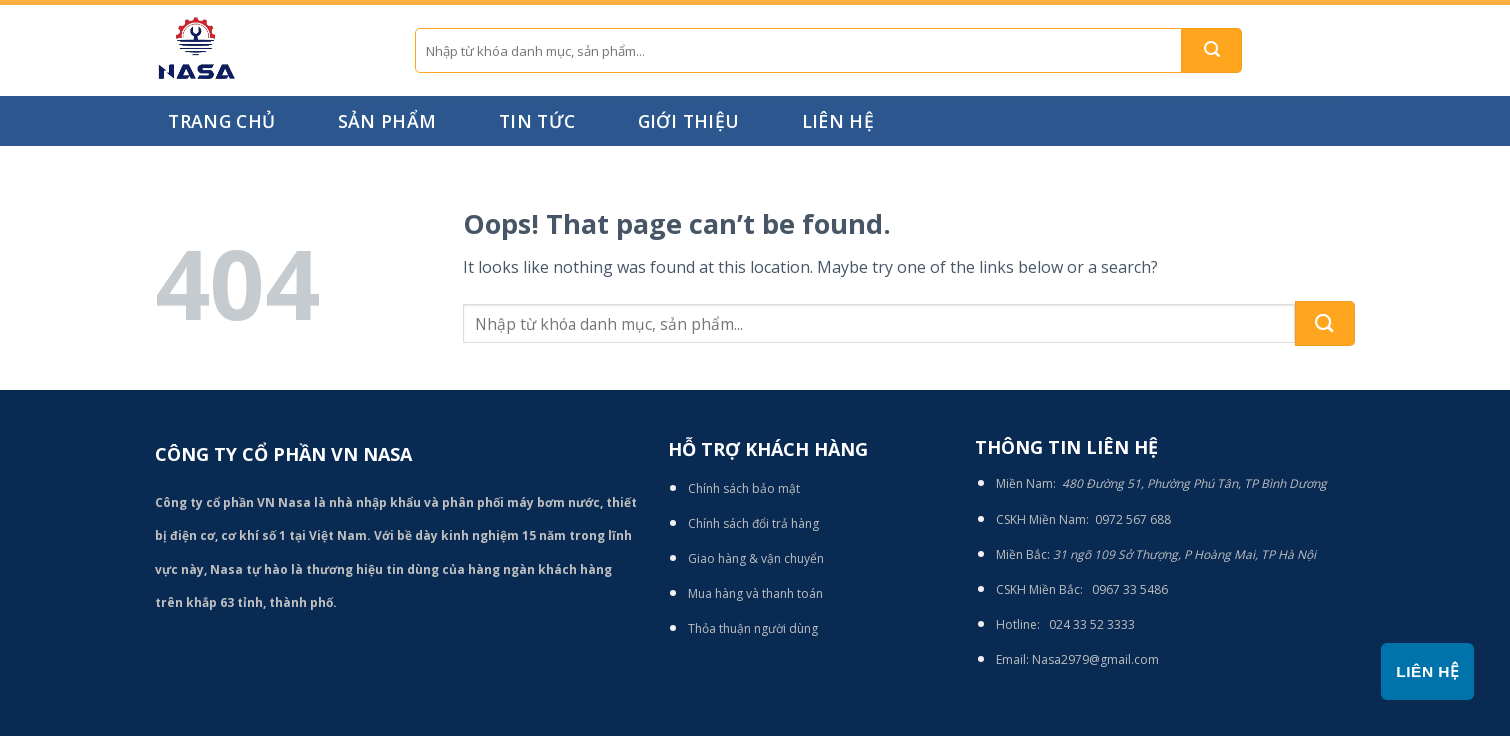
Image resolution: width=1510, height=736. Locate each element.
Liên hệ (838, 121)
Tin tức (537, 121)
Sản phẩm (387, 121)
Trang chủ (221, 121)
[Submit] (1212, 50)
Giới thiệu (689, 121)
